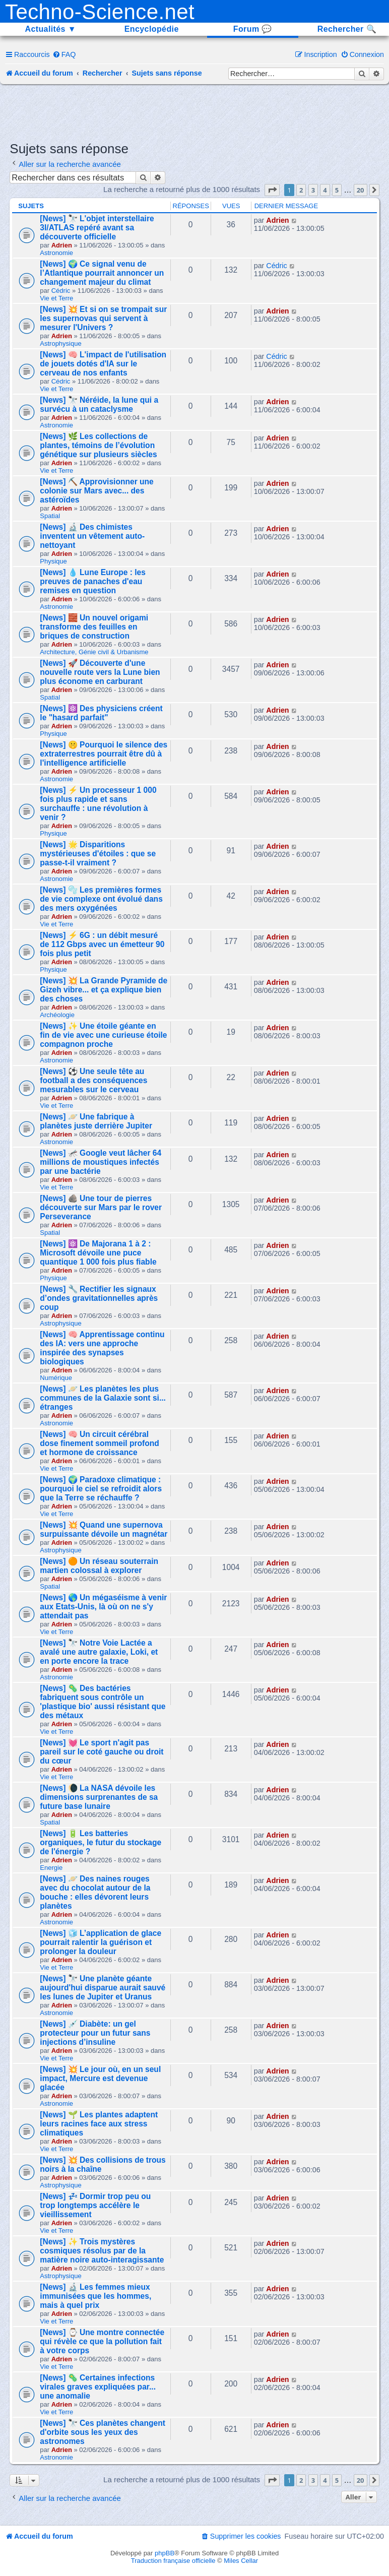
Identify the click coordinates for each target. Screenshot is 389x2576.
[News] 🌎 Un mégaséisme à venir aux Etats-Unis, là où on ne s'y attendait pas (103, 1606)
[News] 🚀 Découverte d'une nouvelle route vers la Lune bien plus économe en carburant (100, 672)
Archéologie (57, 1015)
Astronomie (56, 253)
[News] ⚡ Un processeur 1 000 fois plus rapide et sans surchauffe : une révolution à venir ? (98, 804)
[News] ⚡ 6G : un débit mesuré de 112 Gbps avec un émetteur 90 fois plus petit (102, 944)
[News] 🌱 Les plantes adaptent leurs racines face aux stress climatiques (99, 2123)
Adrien (61, 245)
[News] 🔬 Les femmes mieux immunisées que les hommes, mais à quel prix (95, 2296)
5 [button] (337, 190)
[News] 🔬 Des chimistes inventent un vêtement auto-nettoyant (92, 536)
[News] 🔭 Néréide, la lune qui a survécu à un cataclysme (99, 404)
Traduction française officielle (173, 2560)
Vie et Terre (56, 298)
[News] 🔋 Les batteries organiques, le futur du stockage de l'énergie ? (100, 1842)
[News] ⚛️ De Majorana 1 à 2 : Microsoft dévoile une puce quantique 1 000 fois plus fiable (98, 1252)
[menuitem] (64, 54)
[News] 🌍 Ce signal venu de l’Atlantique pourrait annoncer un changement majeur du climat (102, 273)
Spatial (50, 516)
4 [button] (325, 190)
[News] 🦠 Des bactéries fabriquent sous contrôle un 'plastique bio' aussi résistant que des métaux (102, 1702)
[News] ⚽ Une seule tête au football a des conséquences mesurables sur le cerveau (93, 1080)
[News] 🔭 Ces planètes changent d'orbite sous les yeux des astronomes (102, 2432)
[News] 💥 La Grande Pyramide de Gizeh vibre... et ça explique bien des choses (103, 989)
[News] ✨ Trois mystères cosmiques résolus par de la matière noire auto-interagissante (102, 2250)
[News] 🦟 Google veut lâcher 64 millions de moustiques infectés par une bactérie (100, 1162)
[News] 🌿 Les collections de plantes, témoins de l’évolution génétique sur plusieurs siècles (98, 445)
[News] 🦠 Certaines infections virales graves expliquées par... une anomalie (98, 2386)
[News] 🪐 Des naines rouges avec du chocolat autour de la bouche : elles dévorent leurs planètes (95, 1892)
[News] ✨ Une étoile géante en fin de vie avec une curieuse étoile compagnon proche (103, 1035)
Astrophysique (60, 343)
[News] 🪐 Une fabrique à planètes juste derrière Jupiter (96, 1121)
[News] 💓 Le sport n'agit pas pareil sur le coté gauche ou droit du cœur (101, 1751)
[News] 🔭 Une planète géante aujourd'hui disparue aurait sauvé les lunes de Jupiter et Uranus (102, 1987)
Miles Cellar (241, 2560)
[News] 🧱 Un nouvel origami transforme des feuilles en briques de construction (94, 626)
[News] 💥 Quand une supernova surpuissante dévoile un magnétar (103, 1529)
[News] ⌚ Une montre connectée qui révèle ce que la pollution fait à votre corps (102, 2341)
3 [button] (313, 190)
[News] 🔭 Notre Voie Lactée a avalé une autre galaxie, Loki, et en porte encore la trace (99, 1652)
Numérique (56, 1377)
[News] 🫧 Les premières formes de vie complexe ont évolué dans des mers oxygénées (101, 899)
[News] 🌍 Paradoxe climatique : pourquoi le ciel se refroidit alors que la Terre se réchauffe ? (101, 1488)
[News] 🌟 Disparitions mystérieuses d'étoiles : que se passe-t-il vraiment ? (98, 853)
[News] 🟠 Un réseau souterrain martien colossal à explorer (99, 1566)
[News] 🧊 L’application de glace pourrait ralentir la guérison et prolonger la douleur (100, 1942)
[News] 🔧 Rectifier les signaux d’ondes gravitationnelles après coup (99, 1298)
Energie (51, 1867)
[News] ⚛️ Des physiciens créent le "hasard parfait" (101, 713)
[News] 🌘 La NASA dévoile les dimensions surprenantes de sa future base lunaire (99, 1797)
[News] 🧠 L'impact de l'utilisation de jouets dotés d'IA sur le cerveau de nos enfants (103, 363)
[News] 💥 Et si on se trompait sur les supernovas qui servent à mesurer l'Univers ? (103, 318)
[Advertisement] (194, 112)
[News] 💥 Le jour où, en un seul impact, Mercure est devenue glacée (100, 2078)
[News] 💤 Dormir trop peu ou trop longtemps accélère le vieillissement (95, 2205)
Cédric (61, 290)
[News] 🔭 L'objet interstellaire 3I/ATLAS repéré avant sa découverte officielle (97, 227)
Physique (53, 561)
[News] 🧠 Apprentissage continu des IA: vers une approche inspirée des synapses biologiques (102, 1348)
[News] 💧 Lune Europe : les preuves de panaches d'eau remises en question (93, 581)
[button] (272, 190)
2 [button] (301, 190)
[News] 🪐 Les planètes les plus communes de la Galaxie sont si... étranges (103, 1398)
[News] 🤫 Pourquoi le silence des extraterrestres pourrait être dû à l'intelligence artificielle (103, 753)
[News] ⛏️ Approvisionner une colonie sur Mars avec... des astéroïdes (97, 490)
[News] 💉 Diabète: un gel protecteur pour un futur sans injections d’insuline (95, 2033)
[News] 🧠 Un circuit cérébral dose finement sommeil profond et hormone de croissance (99, 1443)
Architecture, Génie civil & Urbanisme (94, 652)
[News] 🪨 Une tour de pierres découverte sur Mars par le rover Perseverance (101, 1207)
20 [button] (360, 190)
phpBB (164, 2553)
